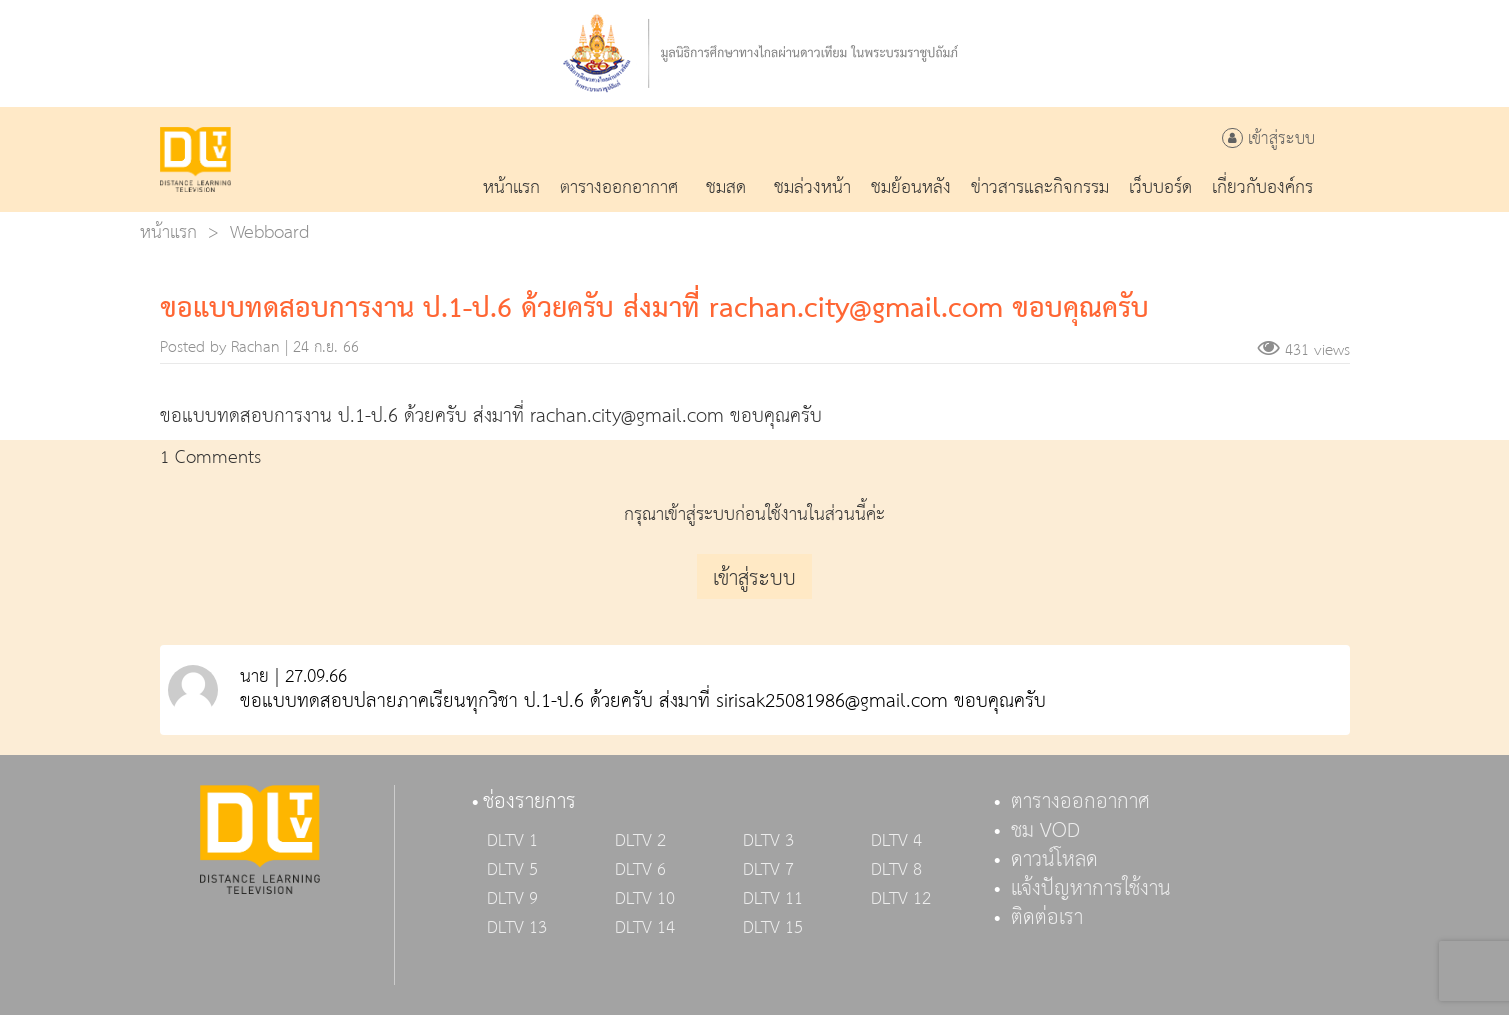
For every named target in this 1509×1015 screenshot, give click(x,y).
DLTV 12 (901, 899)
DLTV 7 (768, 870)
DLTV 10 (645, 899)
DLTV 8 (896, 870)
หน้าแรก (168, 232)
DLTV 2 (640, 841)
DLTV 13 (517, 928)
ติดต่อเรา (1047, 918)
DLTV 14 (645, 928)
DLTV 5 (512, 870)
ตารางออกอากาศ (1080, 802)
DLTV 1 (512, 841)
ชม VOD (1045, 831)
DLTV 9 (512, 899)
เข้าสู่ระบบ (1268, 139)
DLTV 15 (773, 928)
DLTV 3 (768, 841)
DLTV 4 (896, 841)
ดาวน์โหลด (1054, 860)
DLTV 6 (640, 870)
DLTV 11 (773, 899)
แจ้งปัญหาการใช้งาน (1091, 889)
